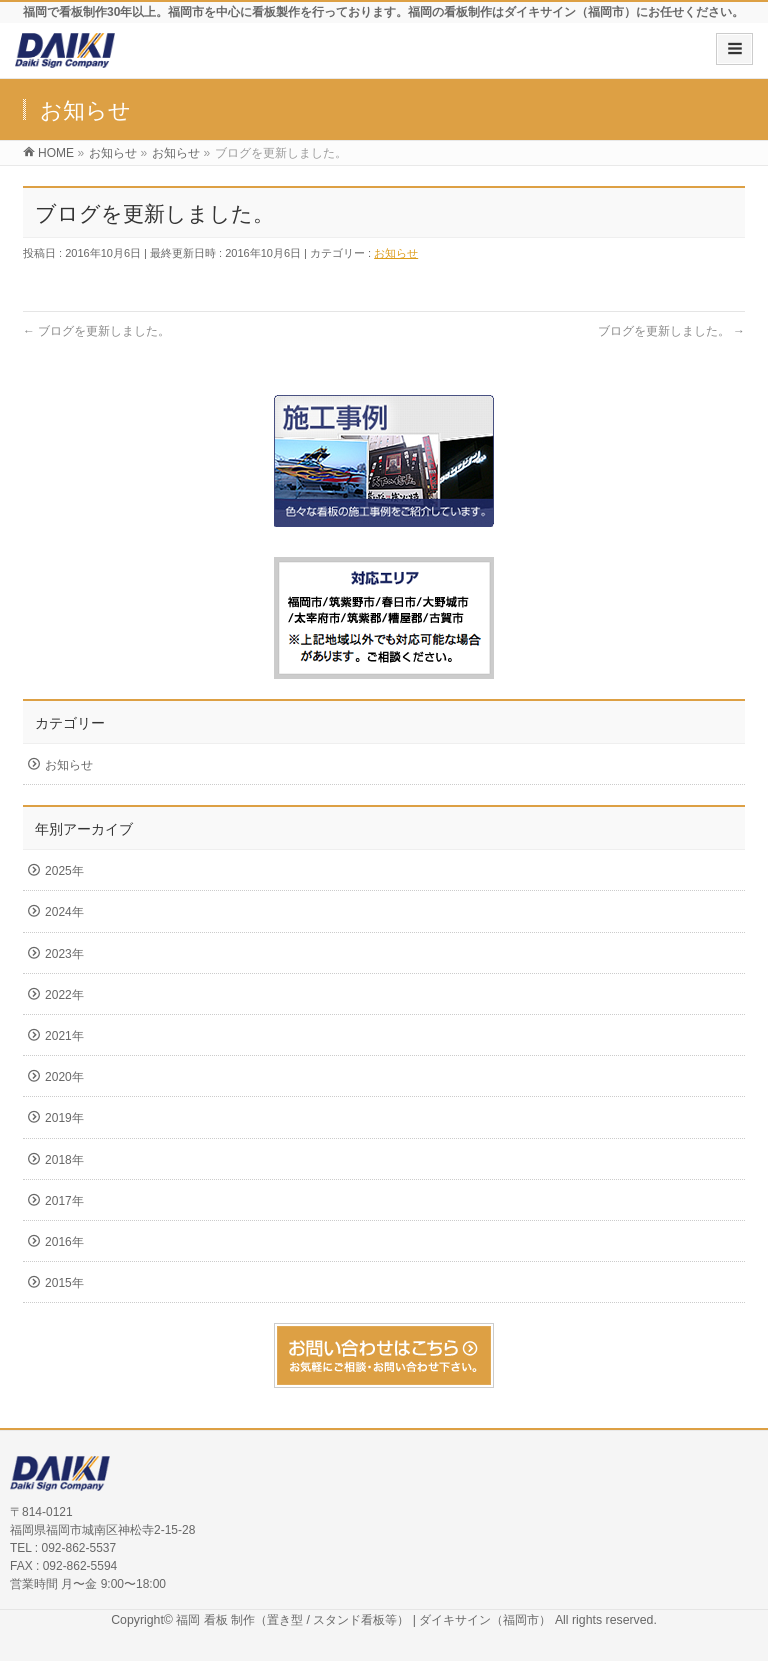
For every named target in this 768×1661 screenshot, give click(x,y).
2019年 (64, 1118)
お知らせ (396, 253)
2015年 (64, 1283)
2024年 (64, 912)
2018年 (64, 1160)
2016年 (64, 1242)
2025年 (64, 871)
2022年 (64, 995)
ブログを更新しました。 (96, 331)
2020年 (64, 1077)
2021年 (64, 1036)
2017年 (64, 1201)
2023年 (64, 954)
